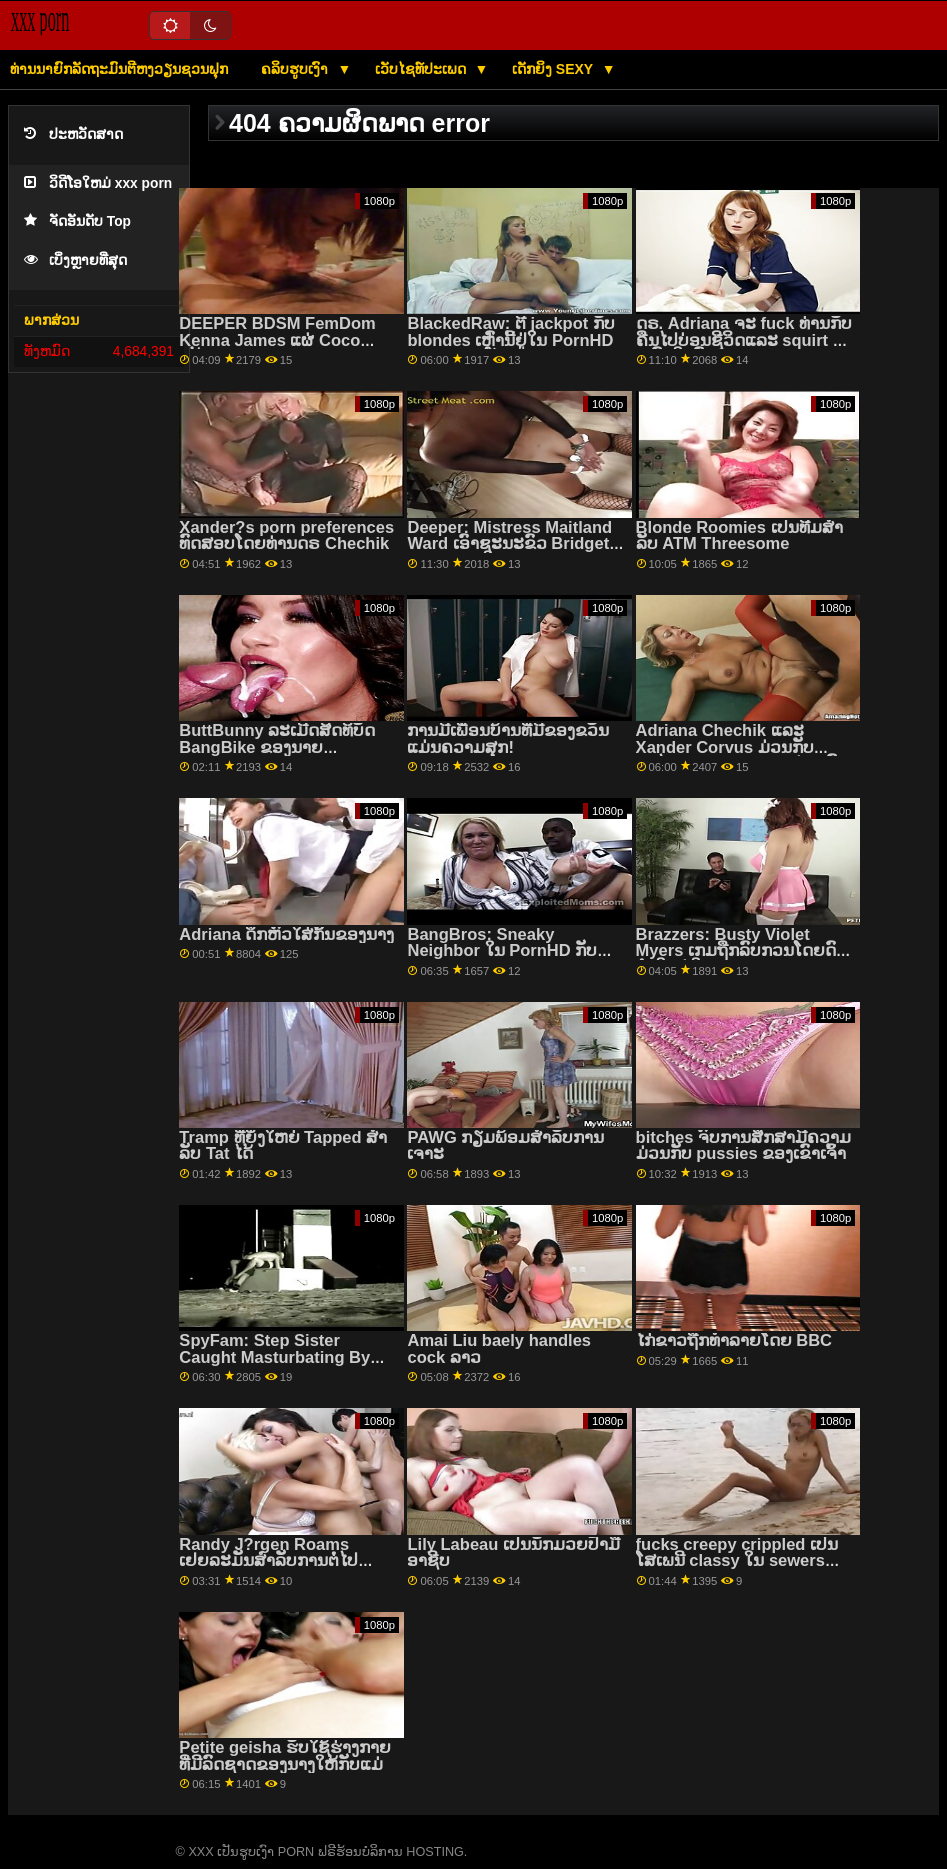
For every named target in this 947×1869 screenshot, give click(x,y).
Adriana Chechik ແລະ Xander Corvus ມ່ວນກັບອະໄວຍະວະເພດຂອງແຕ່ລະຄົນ (742, 747)
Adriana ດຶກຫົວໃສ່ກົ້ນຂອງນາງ (286, 934)
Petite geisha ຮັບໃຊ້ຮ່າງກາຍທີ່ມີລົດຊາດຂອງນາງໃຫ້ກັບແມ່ (284, 1756)
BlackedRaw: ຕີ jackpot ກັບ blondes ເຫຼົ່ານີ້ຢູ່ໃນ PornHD (510, 332)
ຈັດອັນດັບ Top (77, 221)
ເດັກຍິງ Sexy (554, 69)
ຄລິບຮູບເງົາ (296, 69)
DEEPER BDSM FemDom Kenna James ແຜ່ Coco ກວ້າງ (277, 340)
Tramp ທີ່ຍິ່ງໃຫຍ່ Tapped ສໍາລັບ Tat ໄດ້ (283, 1146)
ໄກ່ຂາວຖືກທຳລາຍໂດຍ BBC (734, 1340)
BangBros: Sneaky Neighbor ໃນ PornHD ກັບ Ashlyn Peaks (502, 951)
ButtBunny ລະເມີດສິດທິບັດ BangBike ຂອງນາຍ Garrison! (277, 747)
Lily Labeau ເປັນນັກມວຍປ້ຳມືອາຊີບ (513, 1553)
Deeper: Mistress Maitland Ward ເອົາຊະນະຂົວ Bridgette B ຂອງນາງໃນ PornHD (515, 544)
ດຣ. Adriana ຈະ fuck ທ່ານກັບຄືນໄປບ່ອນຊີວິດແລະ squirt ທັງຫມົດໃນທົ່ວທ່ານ (744, 340)
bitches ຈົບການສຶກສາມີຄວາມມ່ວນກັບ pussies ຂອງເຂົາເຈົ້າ (743, 1146)
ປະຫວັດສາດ (73, 134)
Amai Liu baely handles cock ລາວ (499, 1349)
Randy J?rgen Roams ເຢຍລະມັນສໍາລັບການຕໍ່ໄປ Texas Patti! (268, 1561)
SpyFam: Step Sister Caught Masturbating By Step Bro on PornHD (274, 1357)
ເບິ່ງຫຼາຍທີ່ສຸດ (75, 260)
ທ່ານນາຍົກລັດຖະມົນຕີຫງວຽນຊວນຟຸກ (119, 69)
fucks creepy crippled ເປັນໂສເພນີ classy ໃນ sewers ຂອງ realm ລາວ (737, 1561)
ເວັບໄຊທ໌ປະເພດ (422, 69)
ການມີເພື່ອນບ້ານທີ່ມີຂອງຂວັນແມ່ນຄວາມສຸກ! (508, 739)
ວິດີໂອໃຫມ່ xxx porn (98, 183)
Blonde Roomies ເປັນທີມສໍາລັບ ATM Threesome (739, 536)
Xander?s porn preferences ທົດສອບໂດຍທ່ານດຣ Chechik (286, 536)
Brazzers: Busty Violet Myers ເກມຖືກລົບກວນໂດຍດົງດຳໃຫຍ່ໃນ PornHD (740, 951)
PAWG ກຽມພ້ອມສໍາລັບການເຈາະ (505, 1146)
